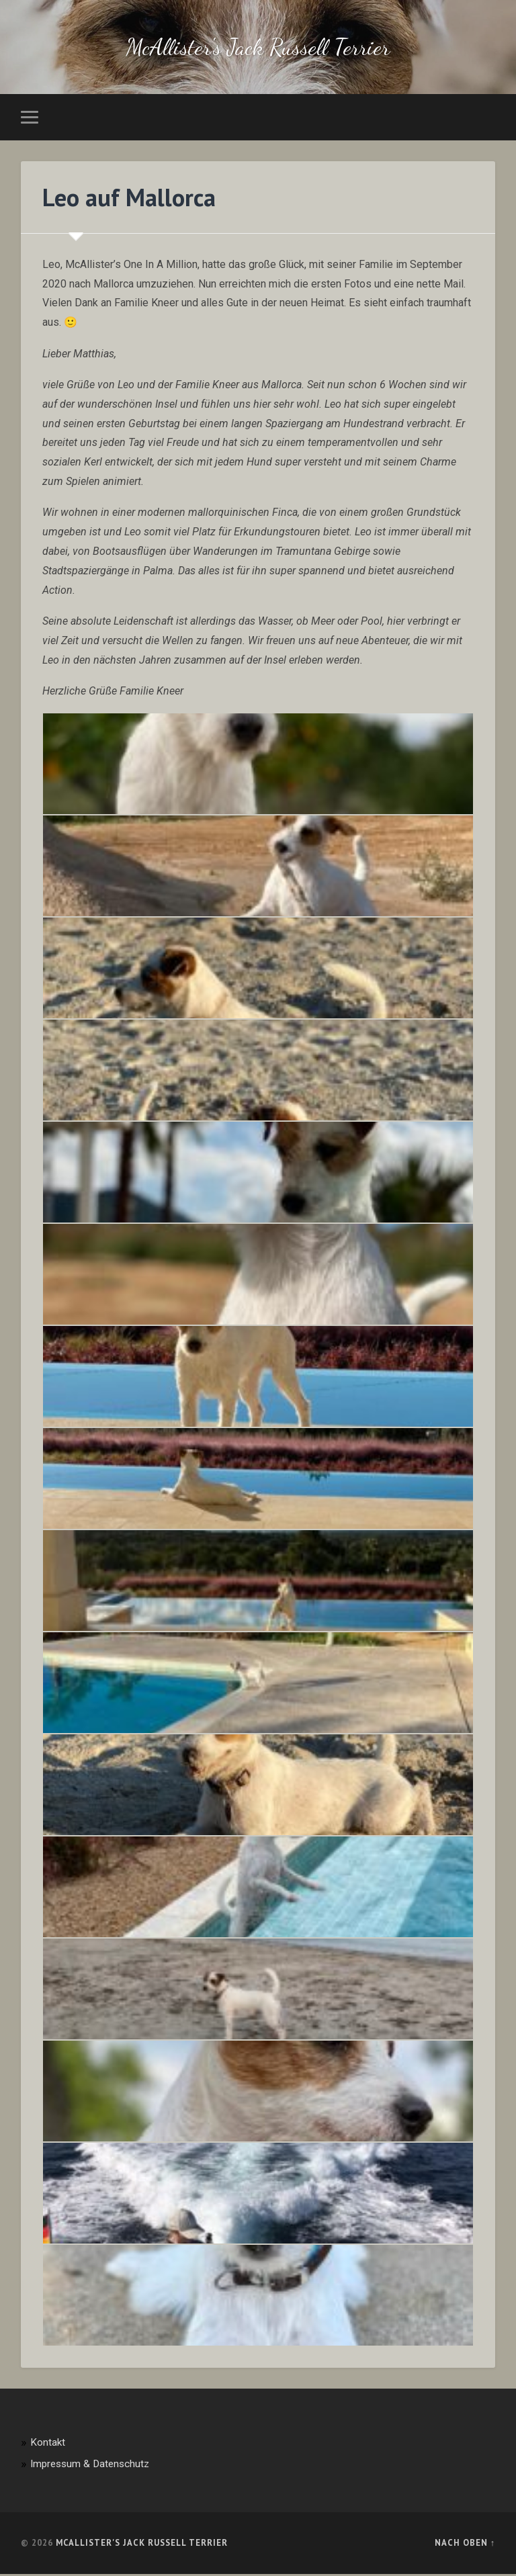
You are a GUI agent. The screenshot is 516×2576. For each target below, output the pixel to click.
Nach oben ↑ (465, 2544)
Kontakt (47, 2444)
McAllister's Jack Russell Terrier (257, 48)
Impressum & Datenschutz (89, 2466)
